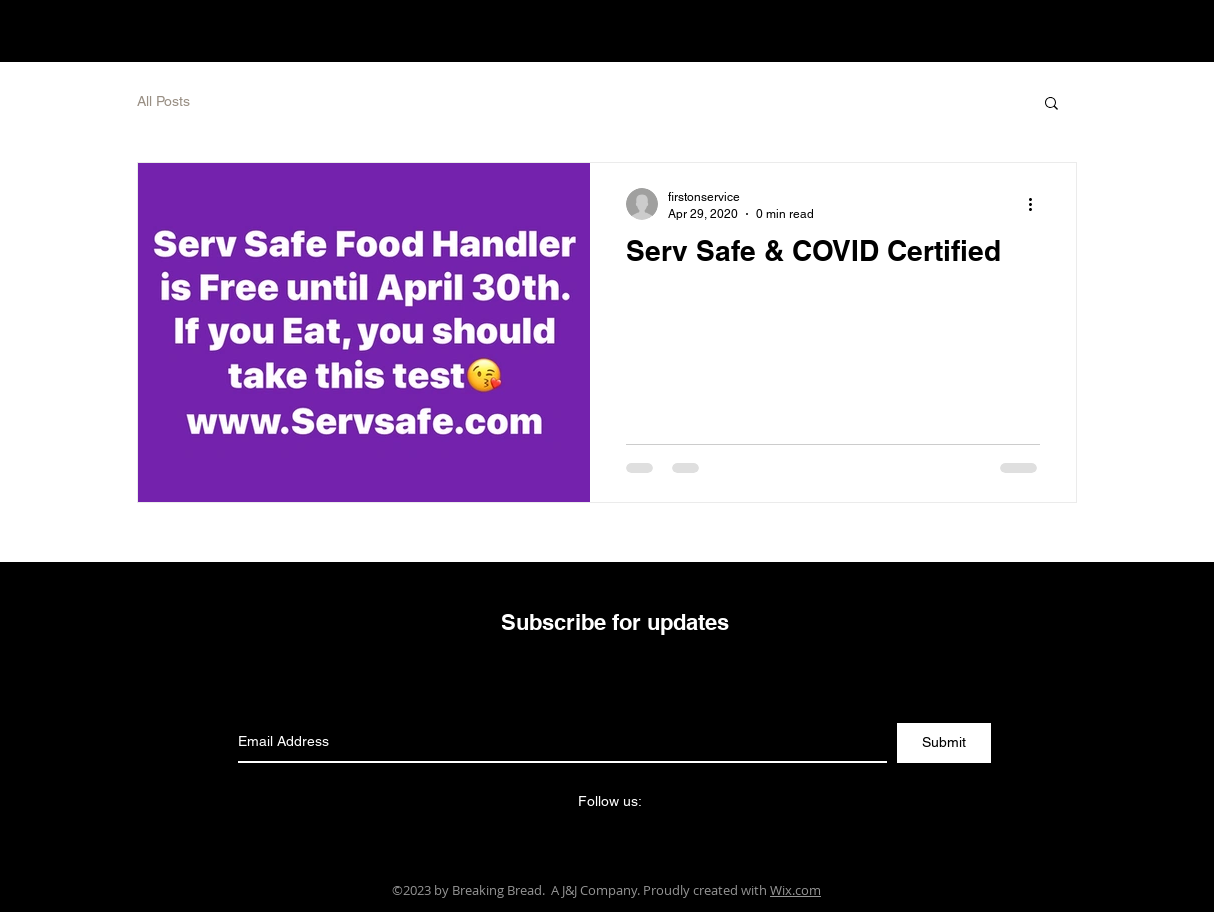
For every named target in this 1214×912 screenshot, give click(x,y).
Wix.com (795, 890)
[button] (1051, 104)
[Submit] (944, 743)
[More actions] (1037, 204)
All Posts (163, 101)
